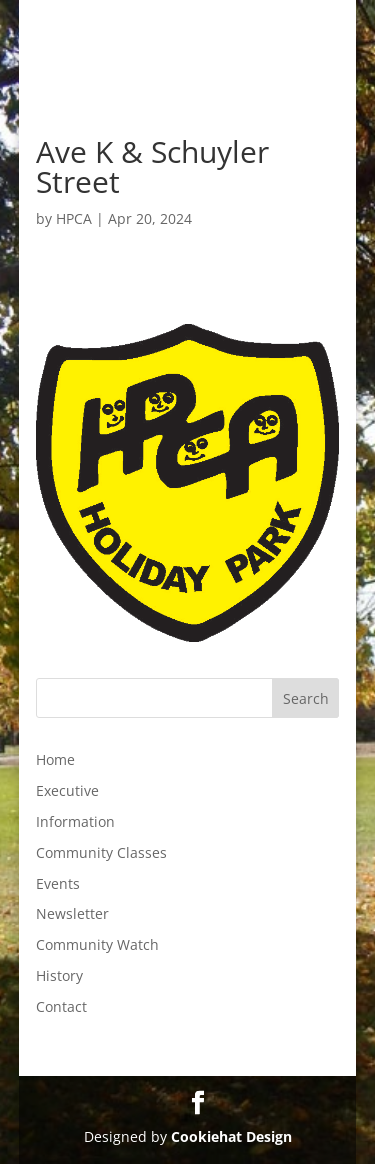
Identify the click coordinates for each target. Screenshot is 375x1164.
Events (58, 883)
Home (55, 759)
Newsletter (72, 913)
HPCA (74, 218)
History (59, 975)
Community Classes (101, 852)
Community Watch (97, 944)
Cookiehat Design (231, 1136)
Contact (61, 1006)
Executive (67, 790)
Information (75, 821)
